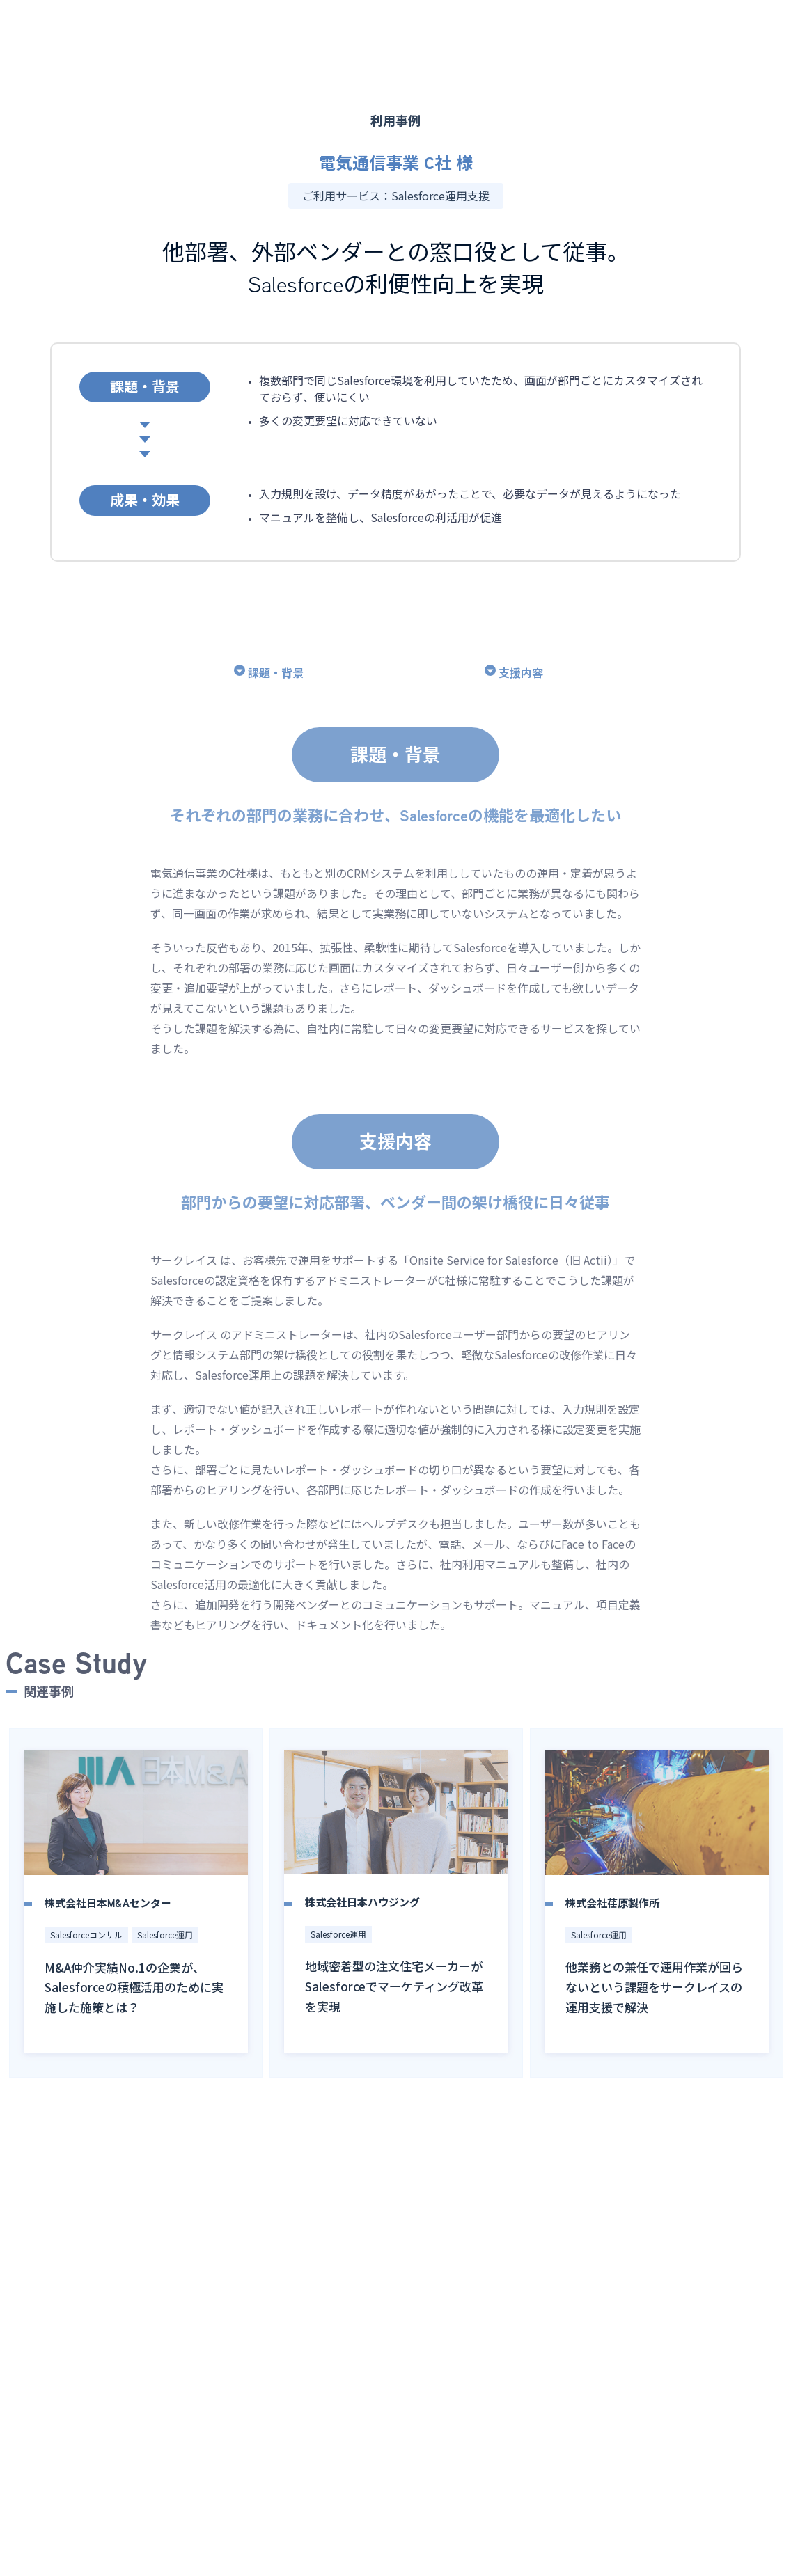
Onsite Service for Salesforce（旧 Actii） (511, 1286)
